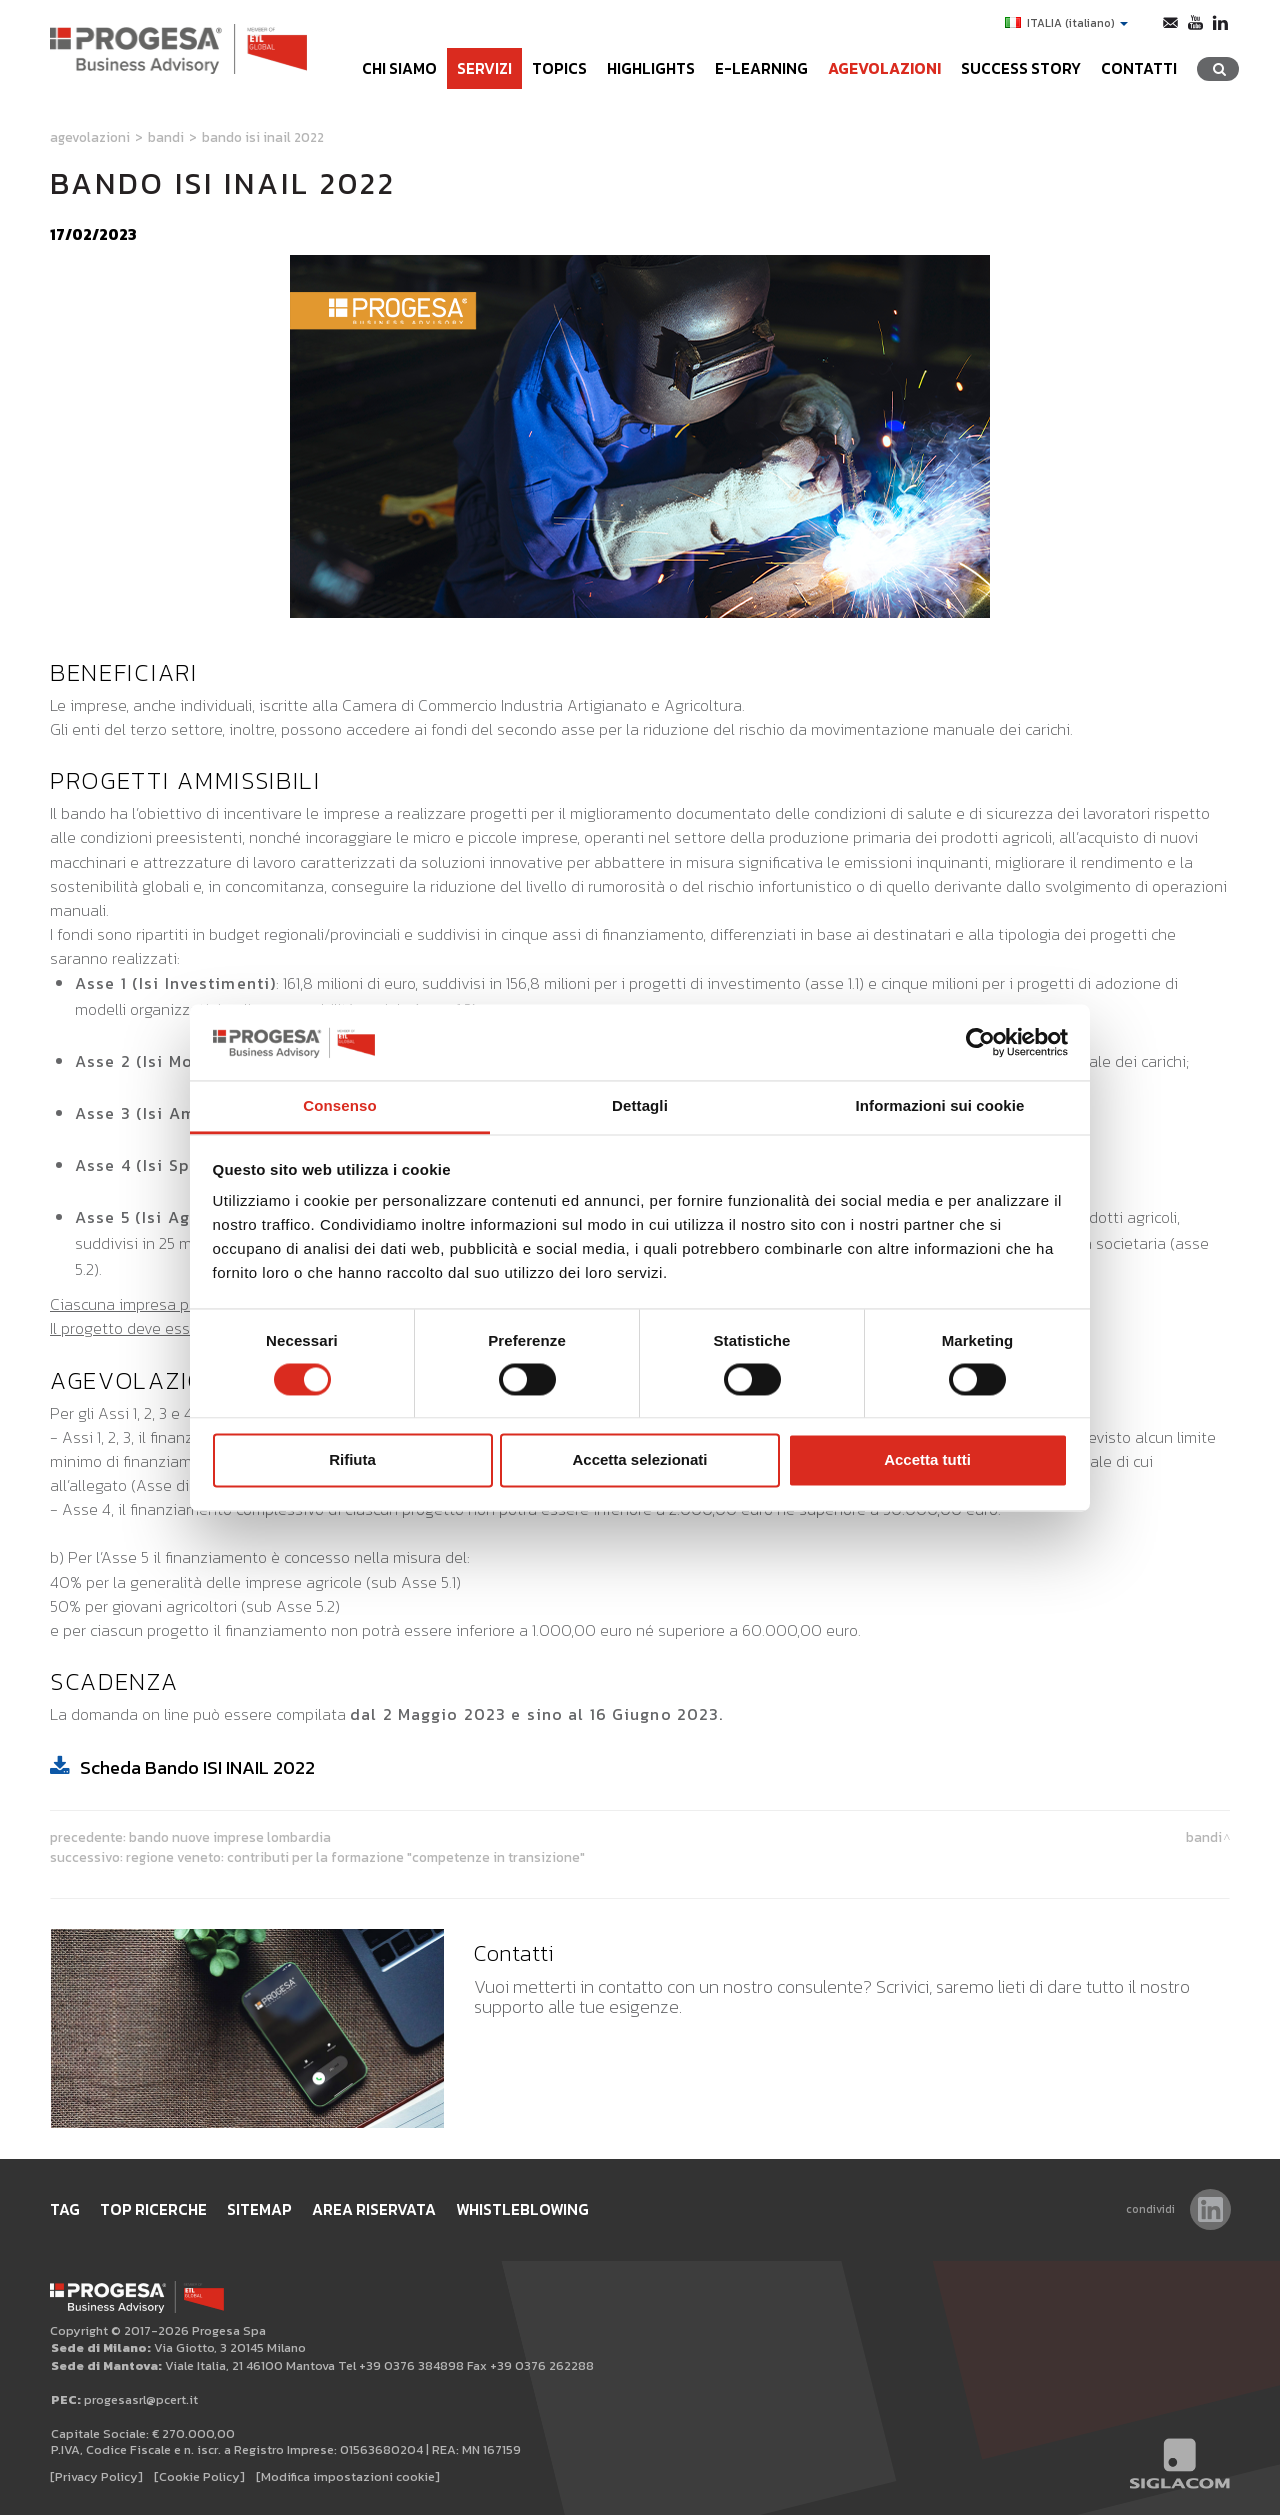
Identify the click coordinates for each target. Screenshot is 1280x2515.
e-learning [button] (761, 68)
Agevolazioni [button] (884, 68)
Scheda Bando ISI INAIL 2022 (197, 1767)
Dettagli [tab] (640, 1106)
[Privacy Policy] (96, 2476)
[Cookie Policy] (199, 2476)
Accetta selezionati (639, 1460)
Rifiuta (352, 1460)
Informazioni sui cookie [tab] (940, 1106)
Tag (65, 2209)
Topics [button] (559, 68)
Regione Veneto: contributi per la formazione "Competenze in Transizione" (355, 1857)
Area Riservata (374, 2209)
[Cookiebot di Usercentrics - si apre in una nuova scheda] (980, 1042)
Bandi (166, 137)
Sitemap (259, 2209)
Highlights (651, 68)
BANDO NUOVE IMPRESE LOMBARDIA (230, 1837)
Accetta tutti (927, 1460)
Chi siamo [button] (399, 68)
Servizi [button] (484, 68)
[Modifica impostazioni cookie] (348, 2476)
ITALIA (1066, 23)
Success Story (1021, 68)
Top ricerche (153, 2209)
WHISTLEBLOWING (522, 2209)
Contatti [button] (1139, 68)
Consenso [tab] (339, 1106)
